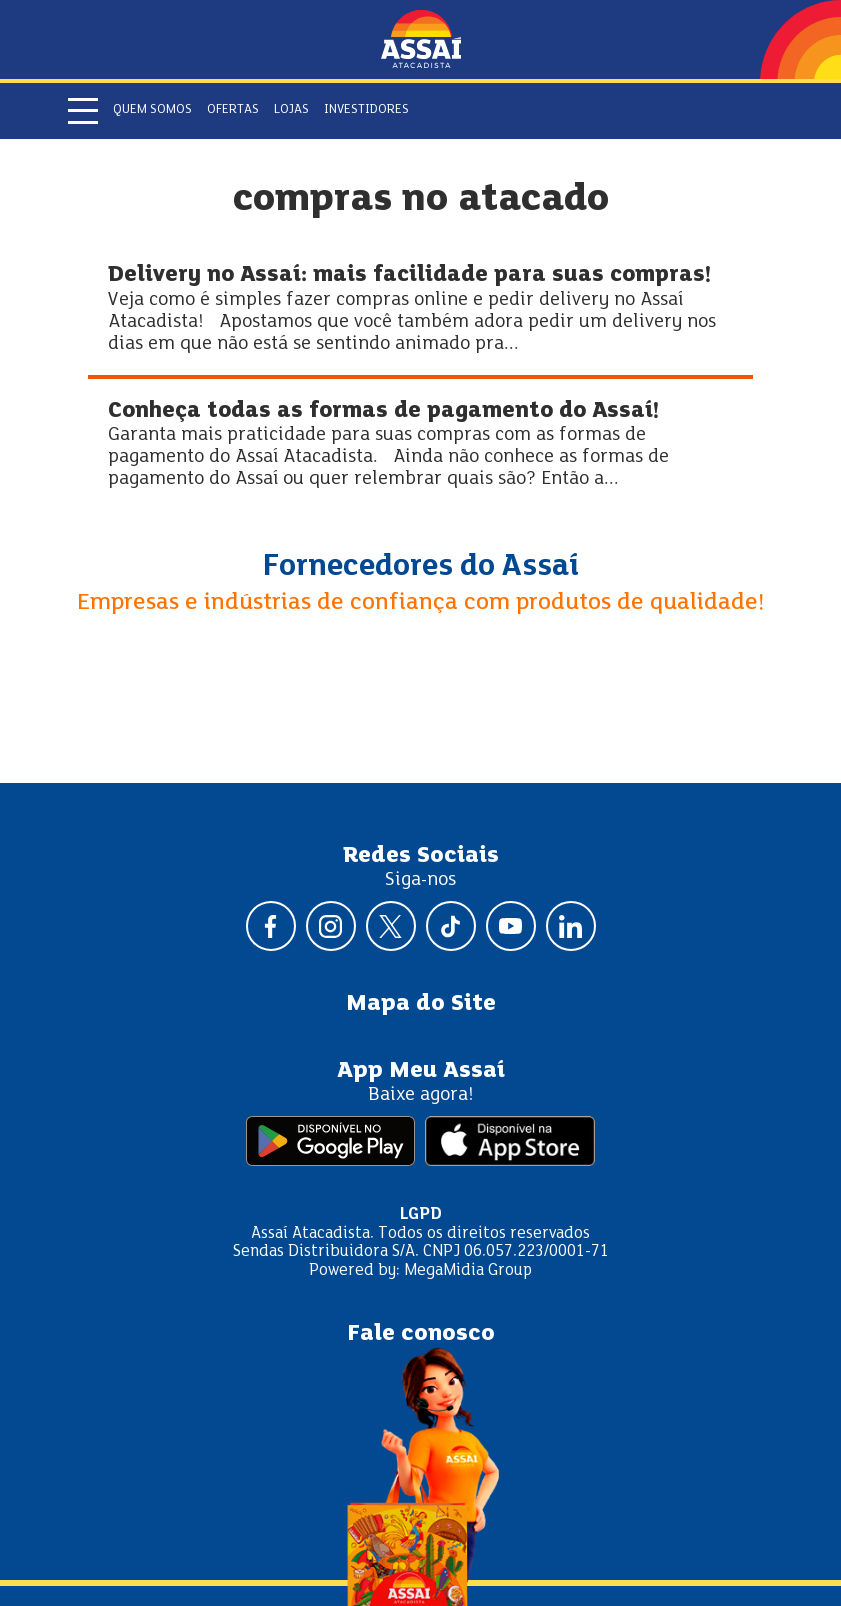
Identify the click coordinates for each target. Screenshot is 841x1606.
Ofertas (233, 110)
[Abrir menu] (83, 111)
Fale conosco (421, 1334)
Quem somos (152, 110)
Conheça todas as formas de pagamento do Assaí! (383, 411)
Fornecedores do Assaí (421, 567)
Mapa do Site (421, 1004)
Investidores (366, 110)
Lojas (291, 110)
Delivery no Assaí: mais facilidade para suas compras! (409, 275)
